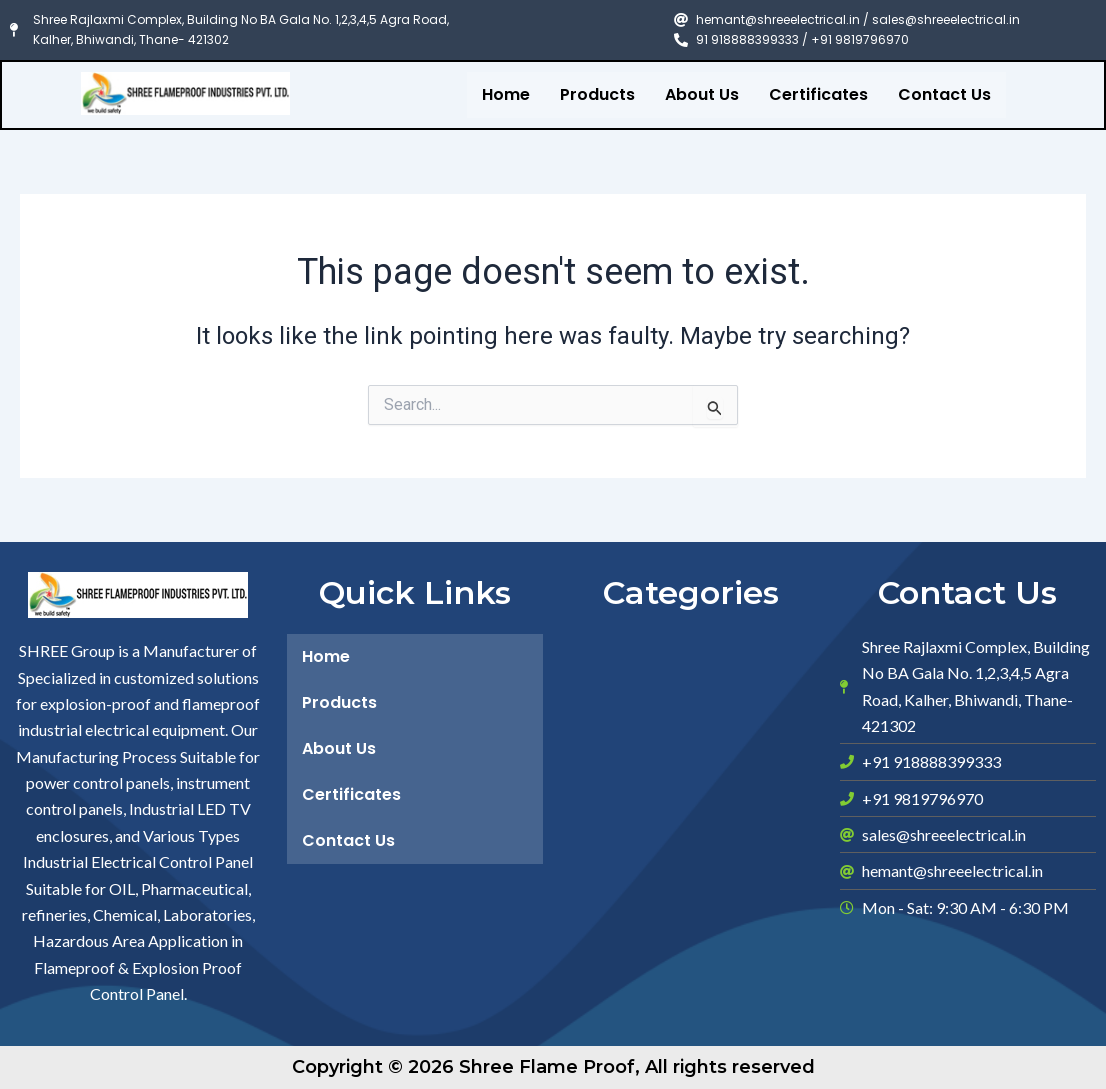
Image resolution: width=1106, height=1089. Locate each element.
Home (506, 94)
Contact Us (944, 94)
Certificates (818, 94)
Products (597, 94)
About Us (702, 94)
